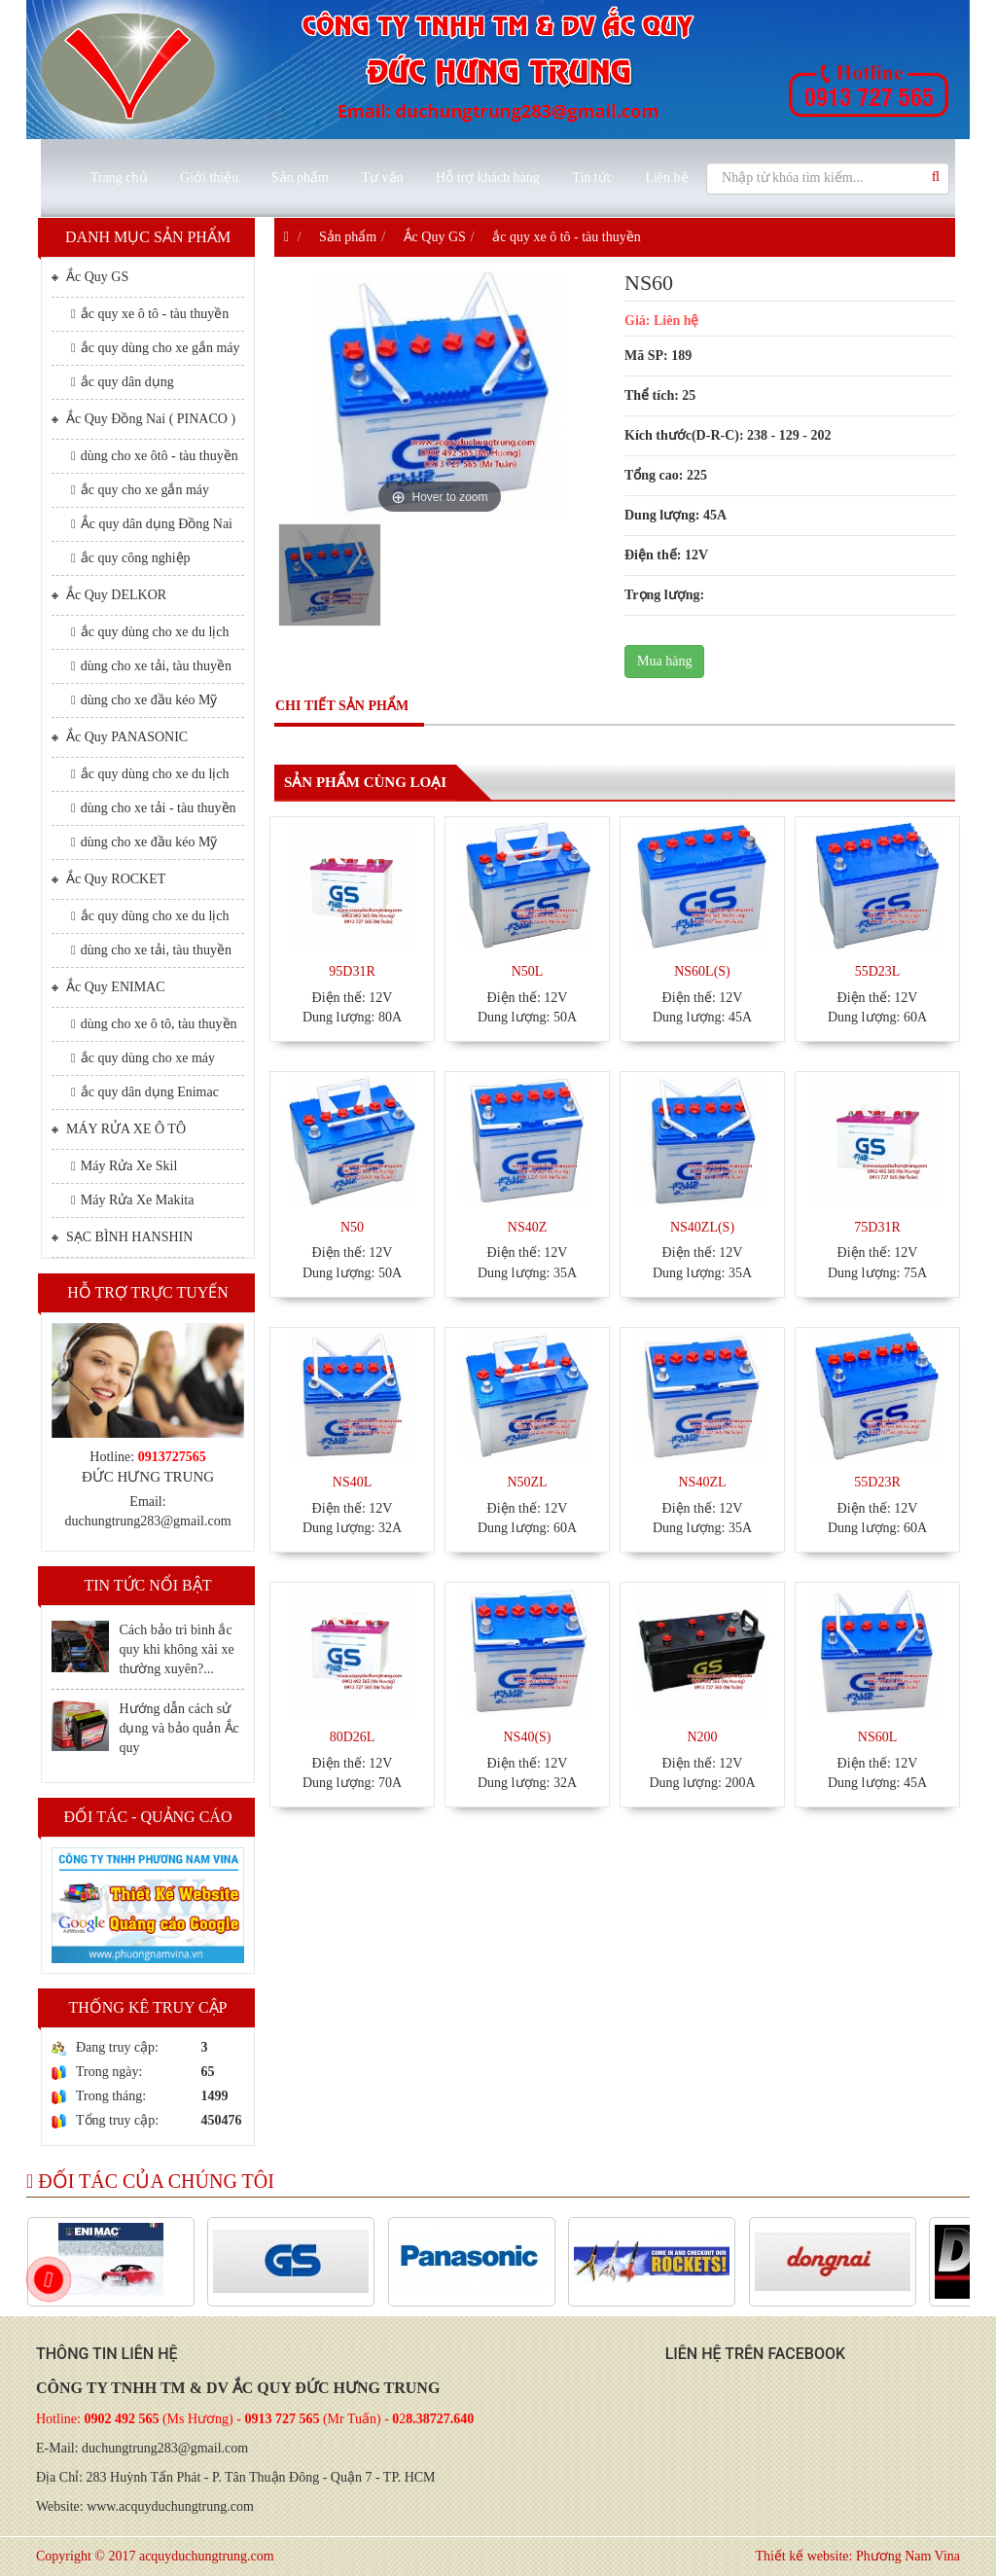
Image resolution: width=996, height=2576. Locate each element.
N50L (528, 971)
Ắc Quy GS (90, 276)
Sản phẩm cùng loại (365, 782)
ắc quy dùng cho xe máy (143, 1058)
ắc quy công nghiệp (131, 558)
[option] (329, 577)
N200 (702, 1737)
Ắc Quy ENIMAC (108, 986)
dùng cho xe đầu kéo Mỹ (144, 700)
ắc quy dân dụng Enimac (145, 1092)
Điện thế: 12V (666, 555)
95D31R (351, 971)
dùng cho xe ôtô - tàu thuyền (154, 455)
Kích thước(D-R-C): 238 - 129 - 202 (727, 435)
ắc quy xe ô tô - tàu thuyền (150, 313)
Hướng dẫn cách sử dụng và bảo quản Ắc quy (178, 1728)
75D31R (877, 1227)
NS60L (877, 1737)
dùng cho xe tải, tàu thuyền (151, 666)
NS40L (352, 1482)
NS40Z (527, 1227)
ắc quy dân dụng (122, 382)
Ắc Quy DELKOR (109, 594)
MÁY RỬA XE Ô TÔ (119, 1128)
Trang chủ (119, 177)
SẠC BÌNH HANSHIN (122, 1236)
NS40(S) (527, 1737)
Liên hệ (666, 177)
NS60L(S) (702, 971)
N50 (352, 1227)
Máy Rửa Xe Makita (132, 1200)
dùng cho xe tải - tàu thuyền (153, 808)
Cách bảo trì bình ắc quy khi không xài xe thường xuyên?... (176, 1649)
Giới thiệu (209, 177)
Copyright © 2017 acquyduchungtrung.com (155, 2556)
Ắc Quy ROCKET (108, 878)
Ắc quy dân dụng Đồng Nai (151, 524)
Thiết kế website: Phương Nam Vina (857, 2556)
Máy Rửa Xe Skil (124, 1166)
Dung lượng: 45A (675, 515)
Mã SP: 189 (658, 355)
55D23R (877, 1482)
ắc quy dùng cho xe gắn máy (155, 347)
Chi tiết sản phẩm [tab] (342, 705)
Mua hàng (664, 661)
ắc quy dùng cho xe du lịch (150, 632)
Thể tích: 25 (659, 395)
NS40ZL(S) (702, 1227)
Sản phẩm (300, 177)
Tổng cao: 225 (665, 475)
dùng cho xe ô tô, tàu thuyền (154, 1024)
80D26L (352, 1737)
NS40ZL (703, 1482)
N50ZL (527, 1482)
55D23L (878, 971)
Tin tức (592, 177)
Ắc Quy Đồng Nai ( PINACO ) (143, 418)
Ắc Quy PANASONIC (120, 736)
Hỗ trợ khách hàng (488, 177)
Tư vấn (382, 177)
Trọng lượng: (664, 595)
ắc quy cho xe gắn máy (140, 490)
